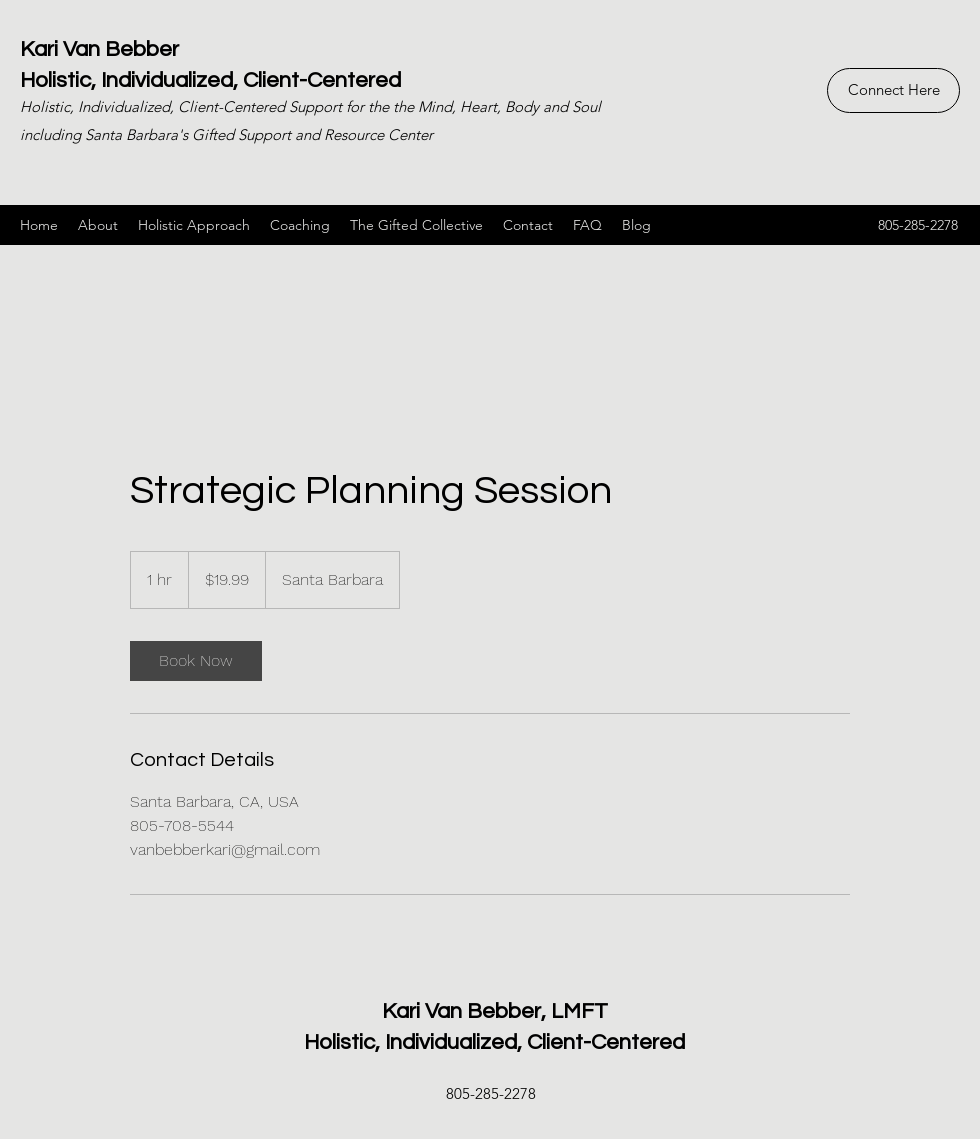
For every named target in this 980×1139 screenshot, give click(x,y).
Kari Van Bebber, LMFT (495, 1011)
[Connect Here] (893, 90)
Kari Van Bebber (99, 49)
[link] (196, 661)
